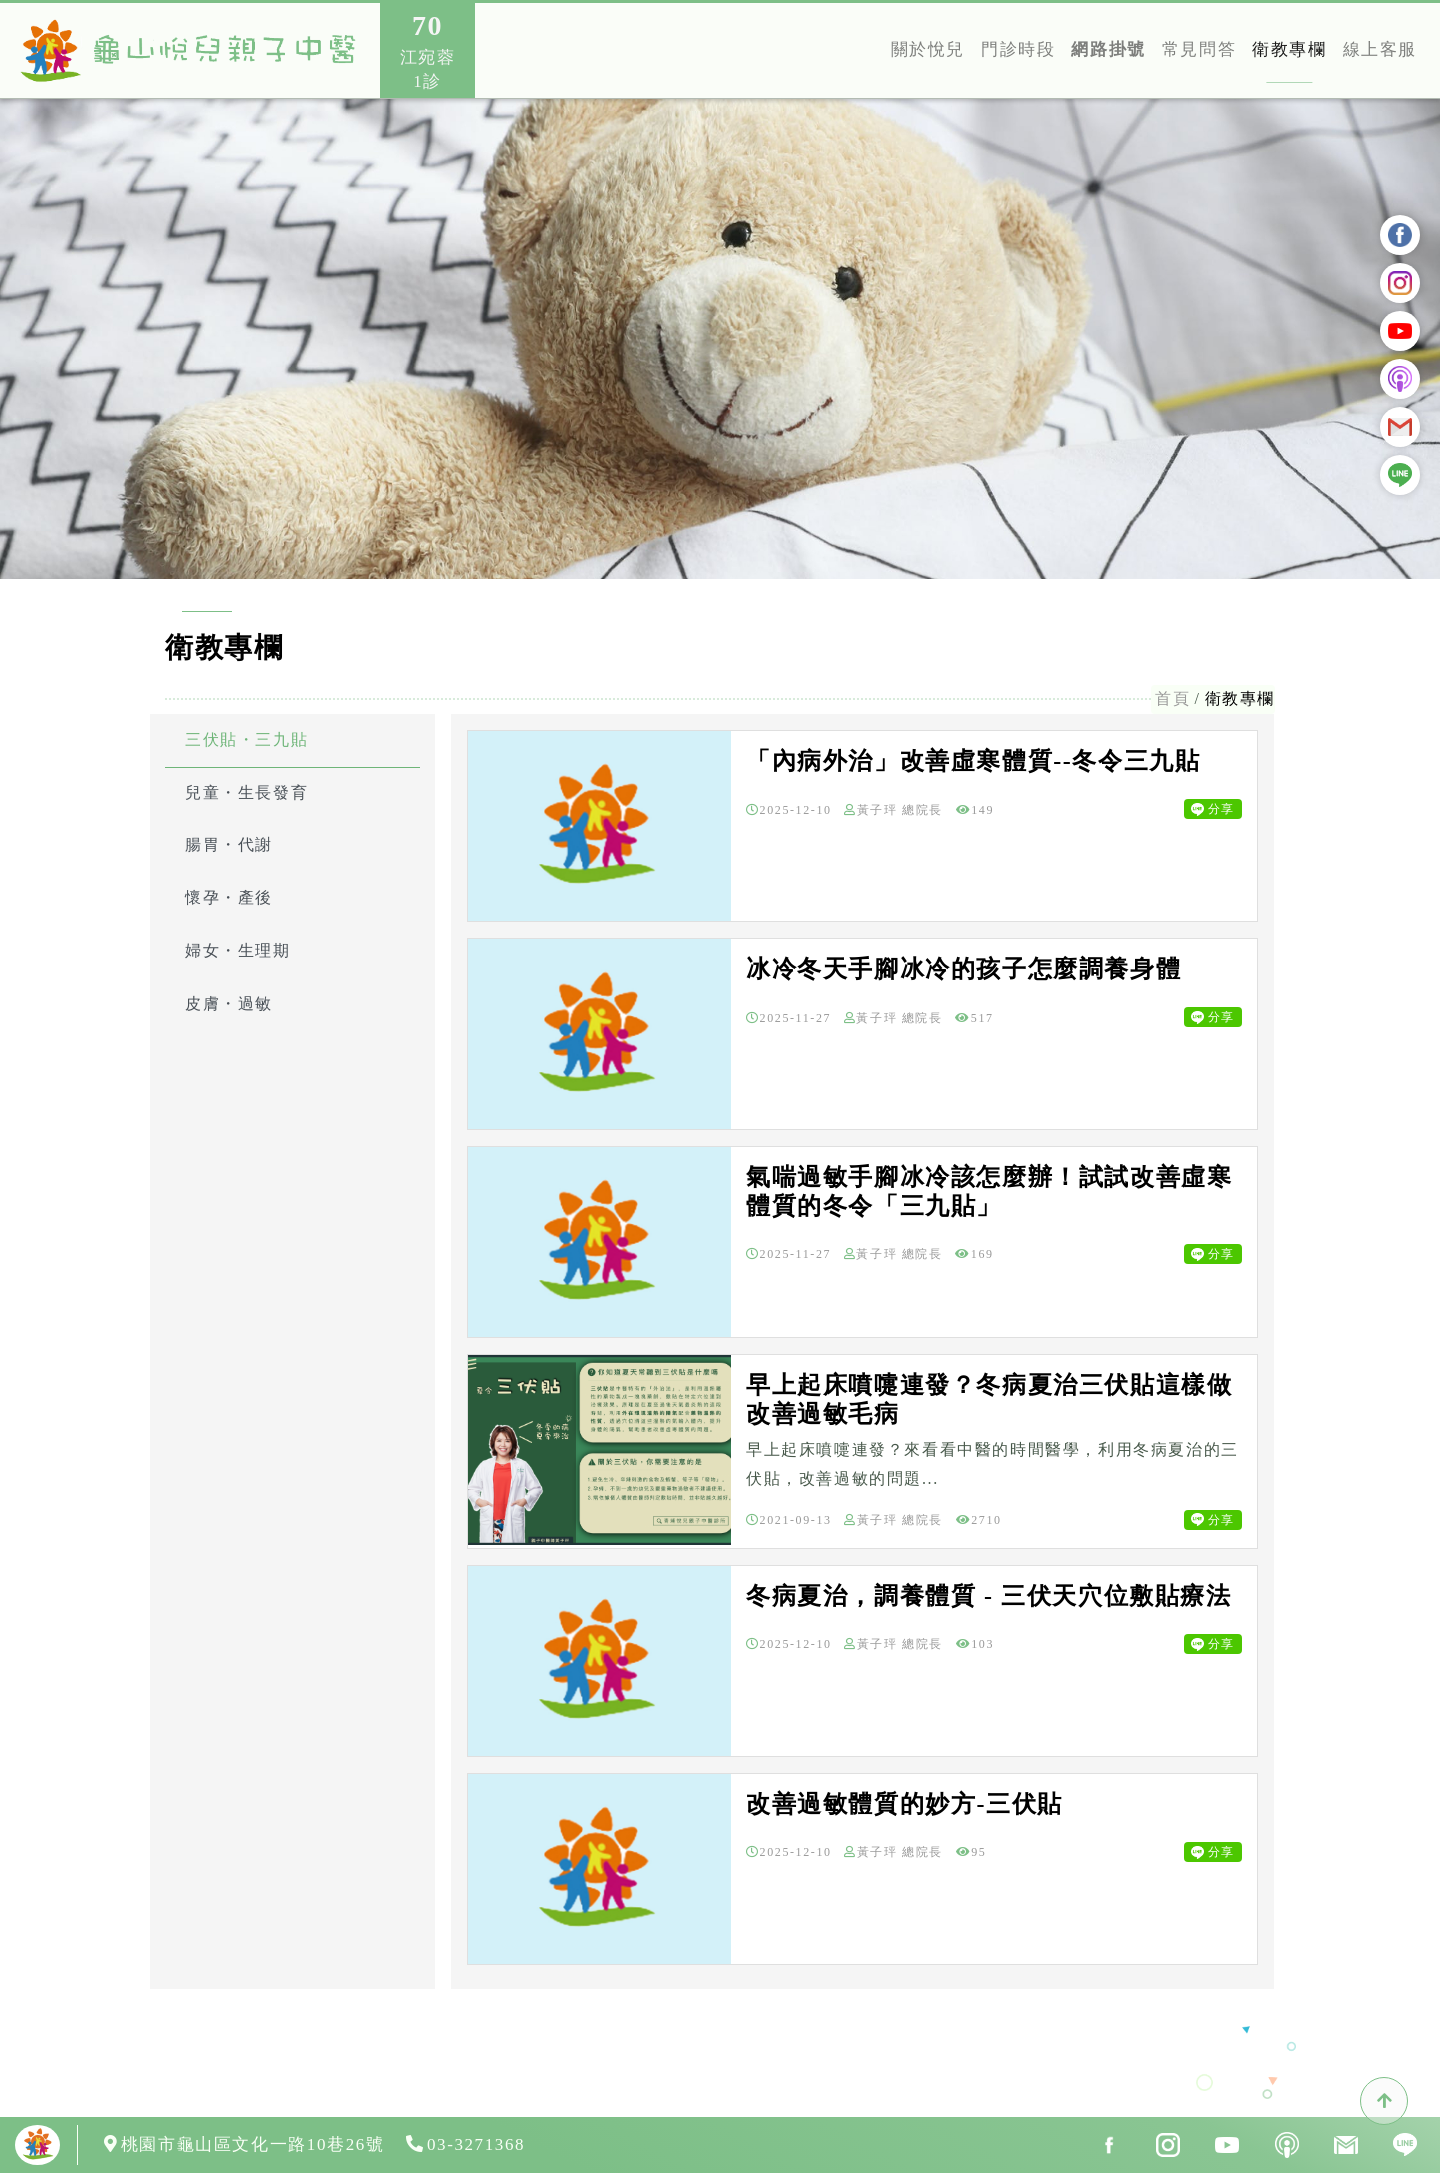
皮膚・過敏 (229, 1003)
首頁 (1172, 698)
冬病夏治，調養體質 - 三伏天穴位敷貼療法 (989, 1596)
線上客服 (1380, 49)
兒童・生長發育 (246, 792)
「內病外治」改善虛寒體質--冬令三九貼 (973, 761)
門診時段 (1018, 49)
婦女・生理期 (238, 950)
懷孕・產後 (229, 897)
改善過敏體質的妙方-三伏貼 (904, 1804)
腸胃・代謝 (229, 844)
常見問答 (1199, 49)
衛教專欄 (1289, 49)
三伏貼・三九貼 (246, 739)
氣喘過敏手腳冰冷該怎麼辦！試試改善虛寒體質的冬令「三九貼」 (989, 1191)
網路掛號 (1108, 49)
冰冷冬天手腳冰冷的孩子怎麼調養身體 (963, 969)
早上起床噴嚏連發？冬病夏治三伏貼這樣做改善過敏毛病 (989, 1399)
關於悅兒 (928, 49)
